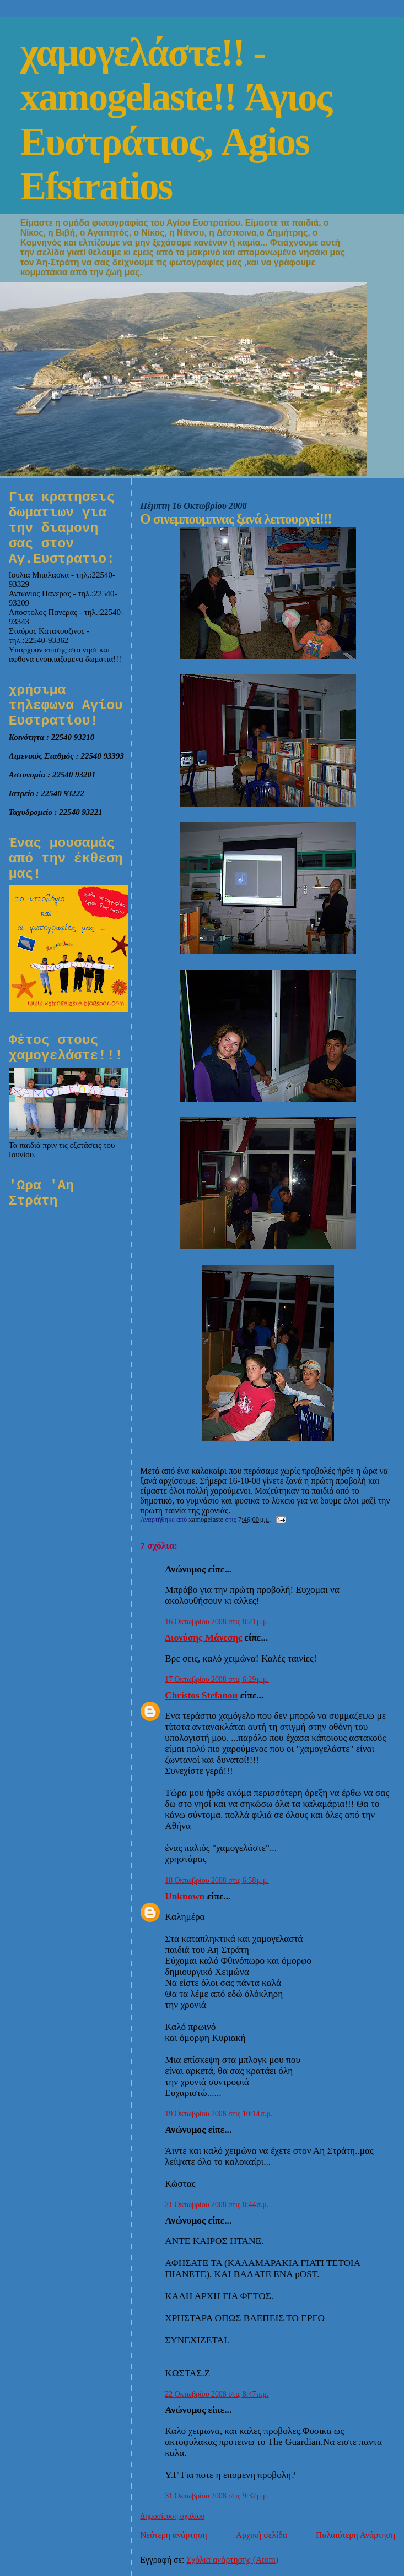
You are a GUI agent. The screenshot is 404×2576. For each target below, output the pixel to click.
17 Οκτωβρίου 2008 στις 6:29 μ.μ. (217, 1679)
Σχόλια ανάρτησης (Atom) (232, 2559)
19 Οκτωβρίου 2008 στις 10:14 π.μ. (218, 2114)
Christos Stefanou (201, 1695)
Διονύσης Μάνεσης (203, 1637)
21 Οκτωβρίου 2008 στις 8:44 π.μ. (216, 2205)
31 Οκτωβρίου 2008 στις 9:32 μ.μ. (217, 2496)
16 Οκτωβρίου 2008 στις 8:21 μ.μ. (217, 1622)
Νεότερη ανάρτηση (173, 2535)
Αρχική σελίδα (261, 2535)
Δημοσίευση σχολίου (172, 2516)
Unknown (184, 1896)
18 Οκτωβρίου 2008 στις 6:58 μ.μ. (217, 1880)
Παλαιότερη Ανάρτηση (355, 2535)
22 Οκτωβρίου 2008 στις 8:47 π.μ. (216, 2394)
